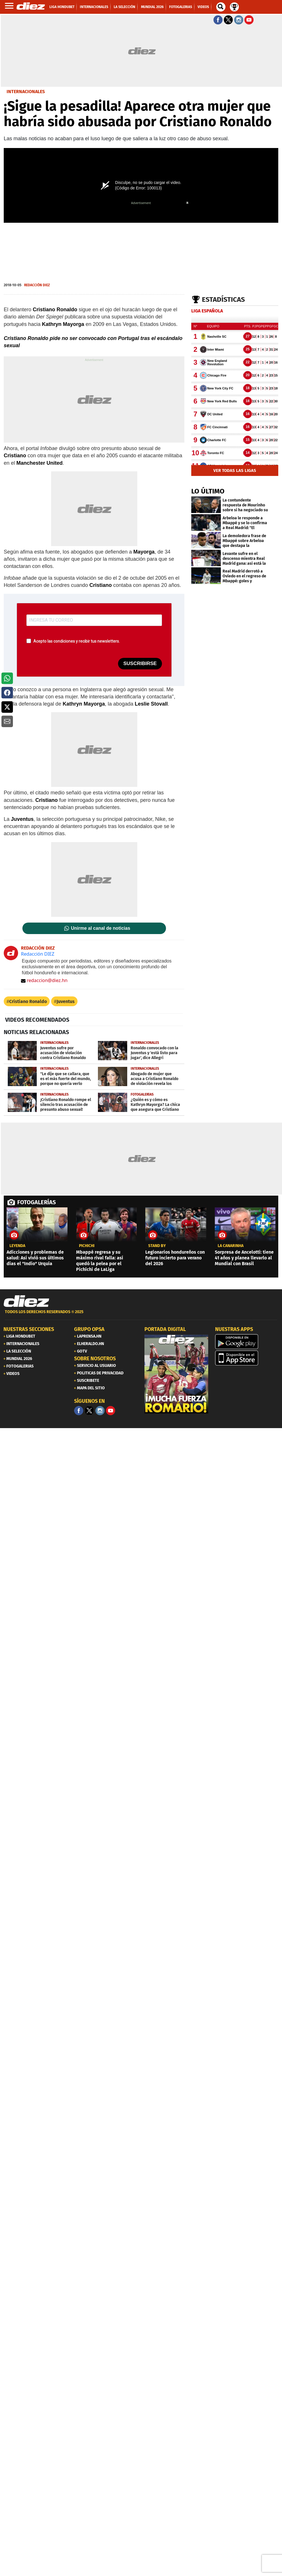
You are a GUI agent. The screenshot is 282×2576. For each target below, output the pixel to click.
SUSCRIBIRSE (140, 663)
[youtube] (110, 1411)
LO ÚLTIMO (208, 491)
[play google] (247, 1341)
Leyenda (17, 1246)
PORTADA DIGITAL (165, 1329)
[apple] (247, 1358)
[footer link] (141, 1315)
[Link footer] (26, 1301)
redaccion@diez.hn (44, 980)
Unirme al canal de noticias (100, 928)
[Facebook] (78, 1411)
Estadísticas (223, 299)
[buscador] (220, 6)
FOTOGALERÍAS (36, 1202)
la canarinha (231, 1246)
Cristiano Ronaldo (28, 1001)
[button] (7, 678)
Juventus (66, 1001)
